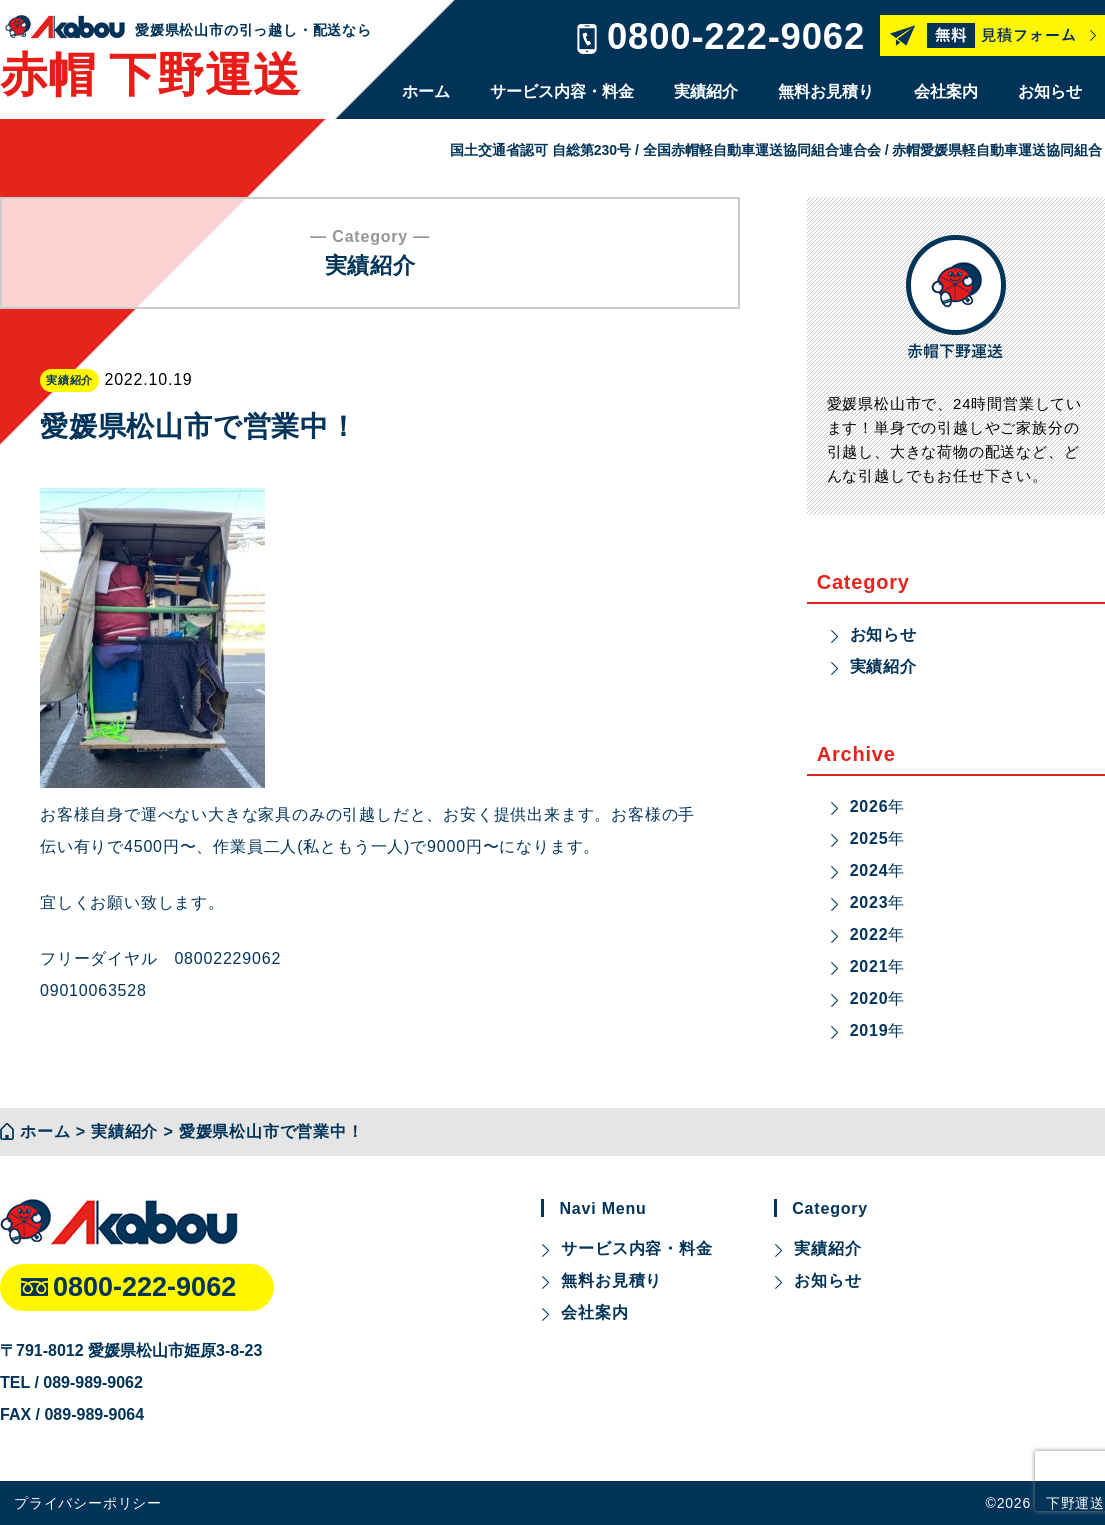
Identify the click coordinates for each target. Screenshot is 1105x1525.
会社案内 (946, 91)
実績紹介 (706, 91)
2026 (869, 806)
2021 (869, 966)
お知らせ (1050, 91)
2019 (869, 1030)
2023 (869, 902)
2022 (869, 934)
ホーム (426, 91)
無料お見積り (826, 91)
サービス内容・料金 (562, 91)
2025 (869, 838)
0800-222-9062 (736, 36)
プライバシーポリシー (88, 1503)
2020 (869, 998)
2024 (869, 870)
